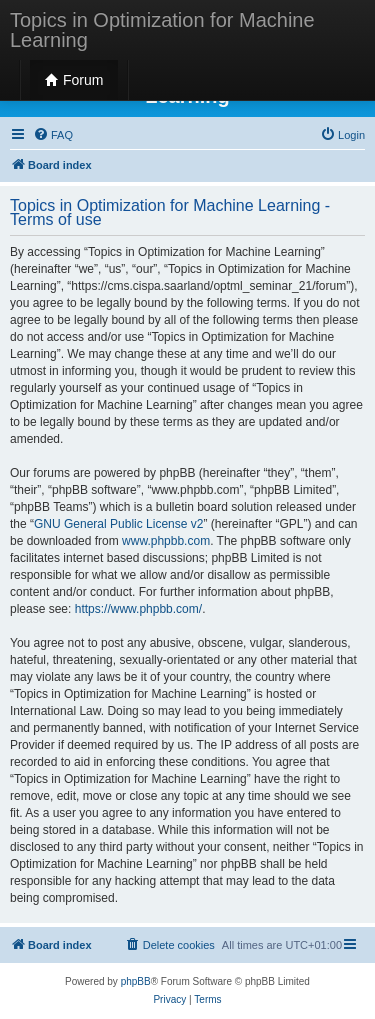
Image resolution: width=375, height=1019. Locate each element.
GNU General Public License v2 (118, 524)
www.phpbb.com (166, 541)
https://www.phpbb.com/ (138, 609)
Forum (74, 80)
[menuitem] (53, 135)
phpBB (136, 981)
